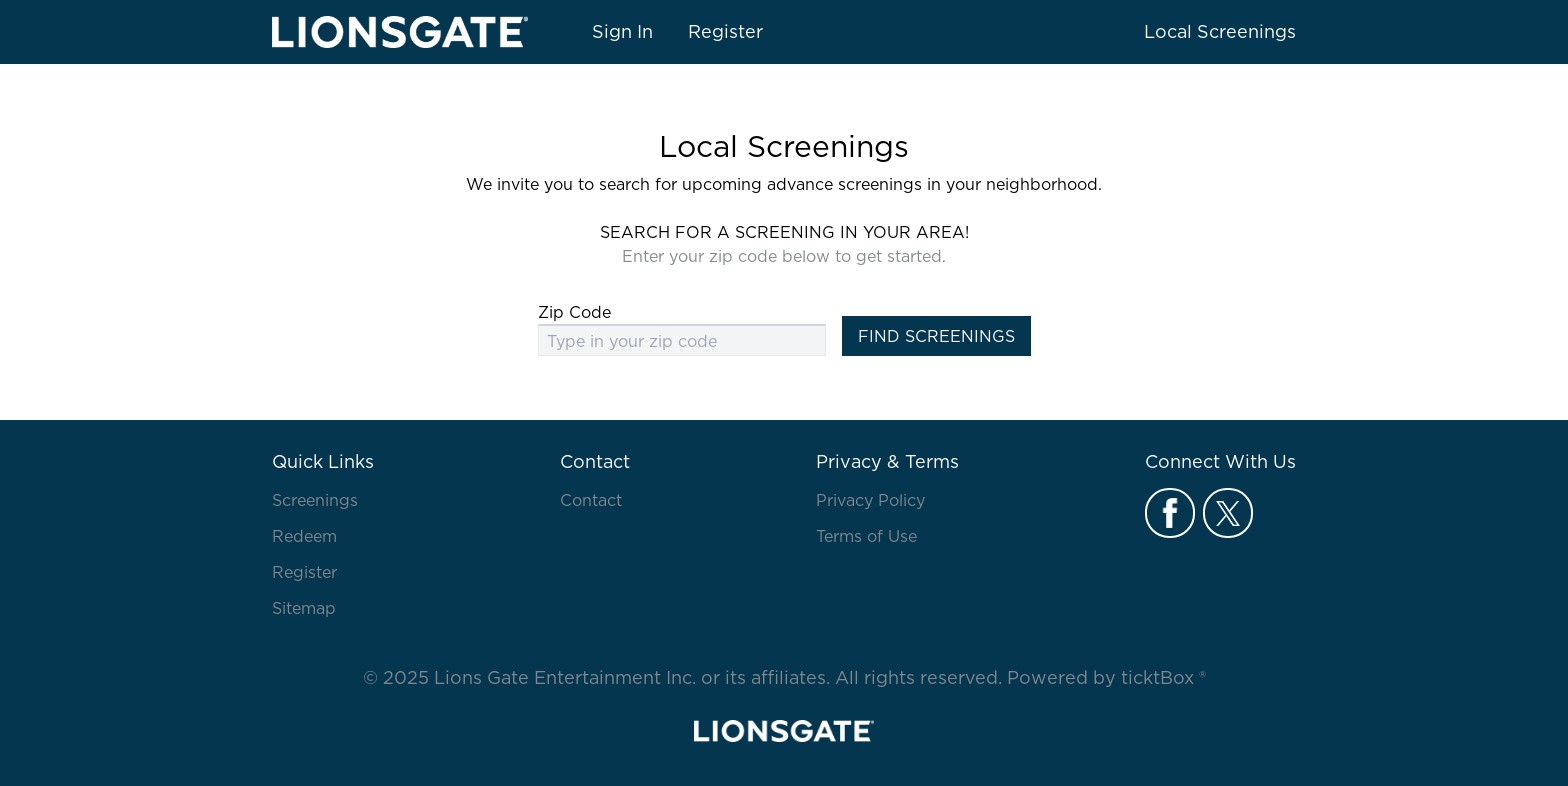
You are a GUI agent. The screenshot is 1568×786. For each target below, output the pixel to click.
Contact (591, 500)
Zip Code (574, 312)
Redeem (304, 536)
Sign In (622, 31)
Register (725, 31)
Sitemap (304, 608)
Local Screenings (1220, 31)
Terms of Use (866, 536)
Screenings (315, 500)
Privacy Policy (870, 500)
